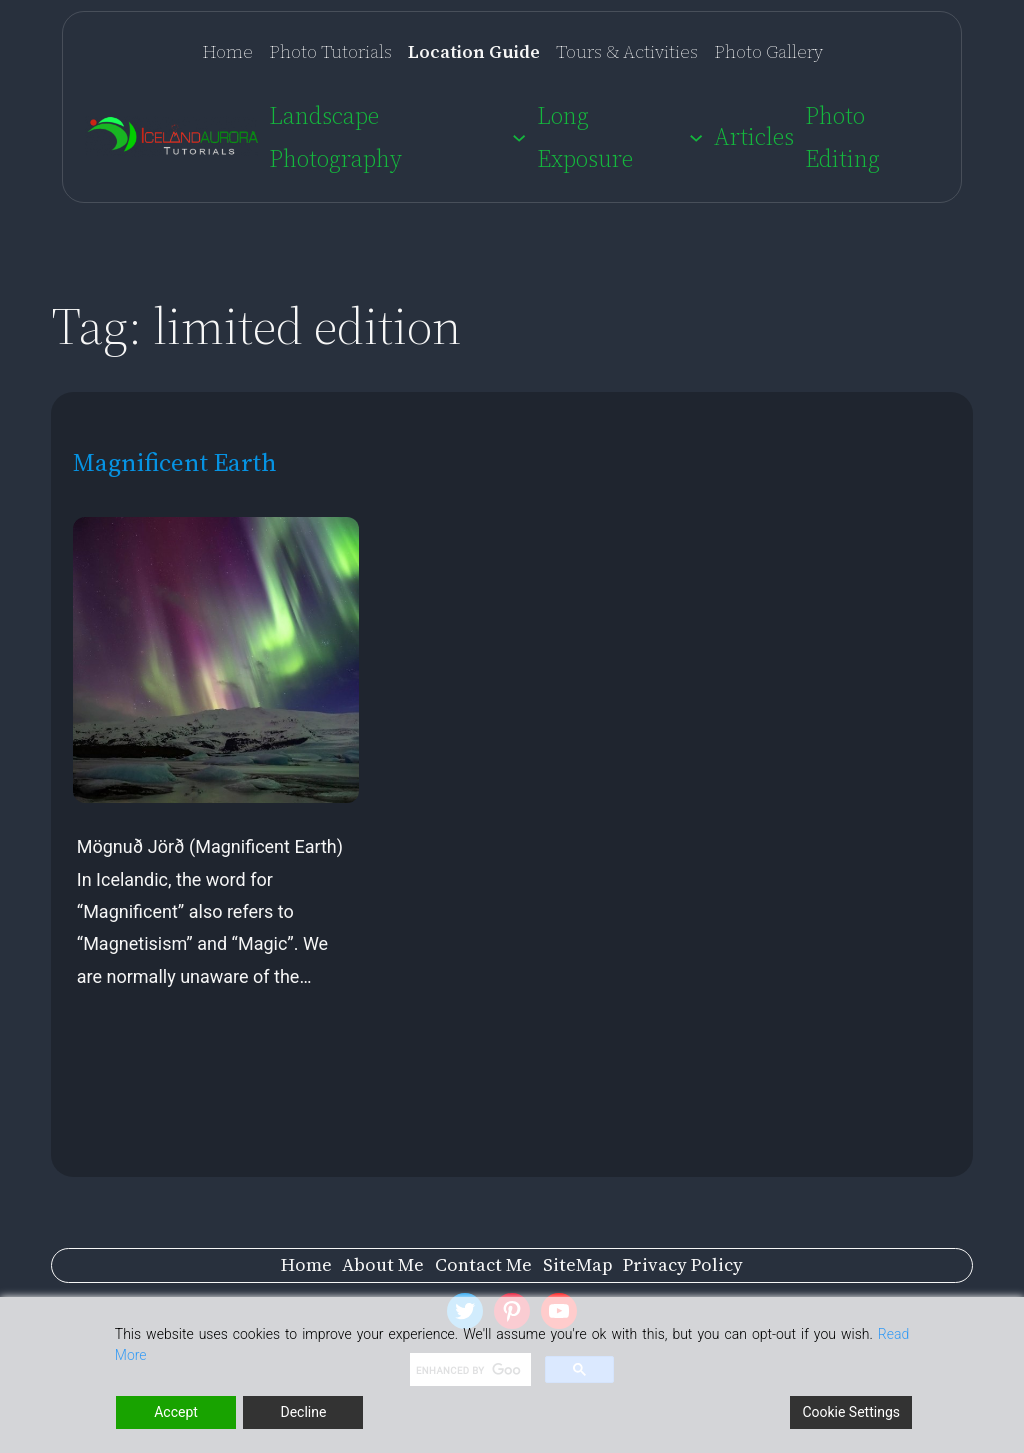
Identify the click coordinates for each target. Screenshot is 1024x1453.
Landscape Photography (335, 137)
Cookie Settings (851, 1412)
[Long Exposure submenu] (696, 137)
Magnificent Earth (175, 462)
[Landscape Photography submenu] (519, 137)
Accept (176, 1412)
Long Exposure (585, 137)
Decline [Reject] (303, 1412)
